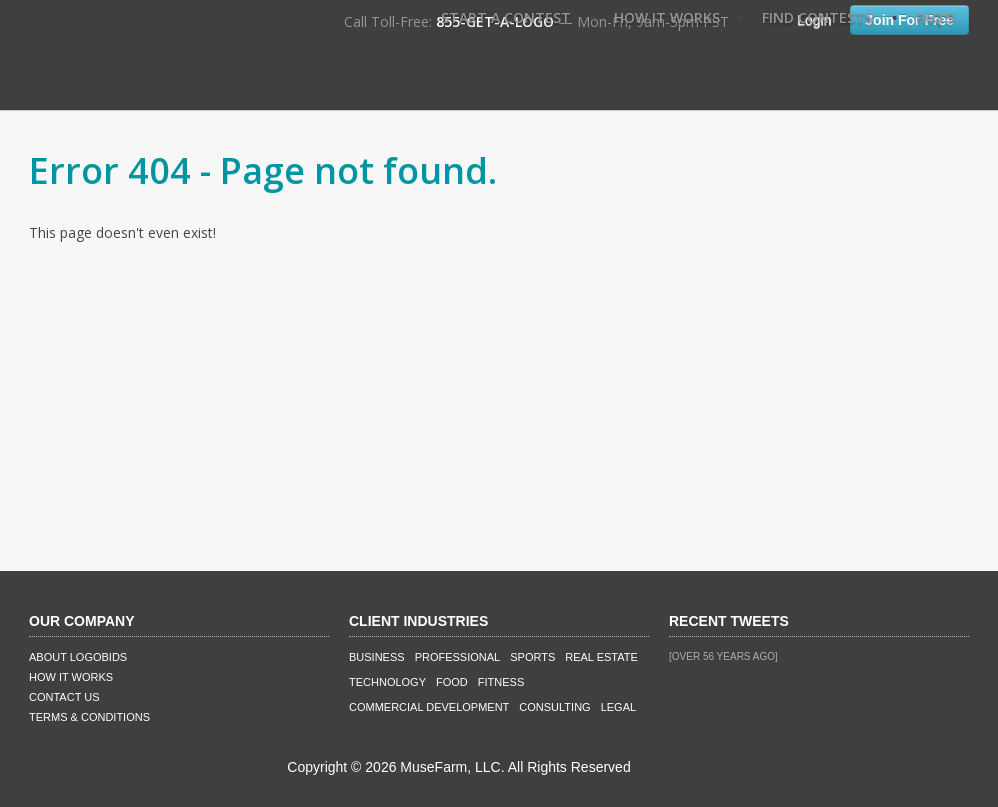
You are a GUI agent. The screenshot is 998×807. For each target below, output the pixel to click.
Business (377, 657)
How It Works (667, 17)
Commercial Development (429, 707)
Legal (618, 707)
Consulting (554, 707)
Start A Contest (506, 17)
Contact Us (64, 697)
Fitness (501, 682)
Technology (387, 682)
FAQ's (935, 17)
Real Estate (601, 657)
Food (452, 682)
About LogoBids (78, 657)
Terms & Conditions (89, 717)
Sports (532, 657)
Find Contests (817, 17)
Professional (458, 657)
